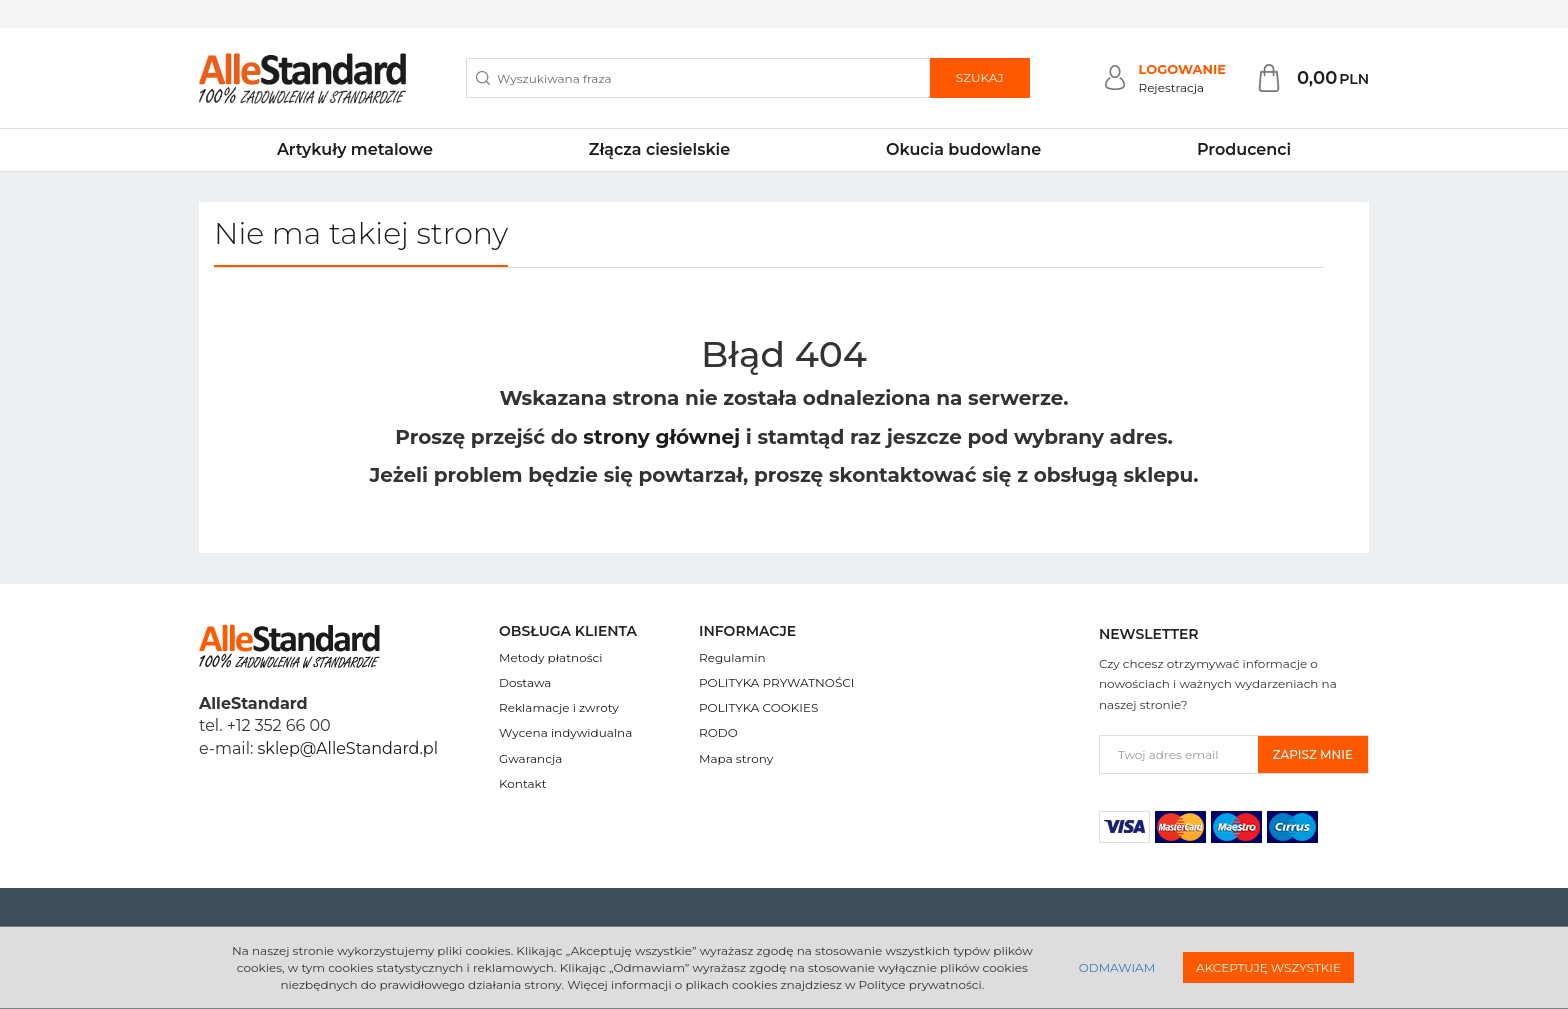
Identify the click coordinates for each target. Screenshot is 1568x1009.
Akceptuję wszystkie (1268, 967)
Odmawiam (1117, 967)
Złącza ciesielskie (659, 149)
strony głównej (661, 437)
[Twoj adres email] (1179, 754)
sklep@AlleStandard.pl (348, 748)
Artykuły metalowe (355, 149)
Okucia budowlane (963, 149)
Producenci (1244, 149)
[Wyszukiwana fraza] (698, 78)
